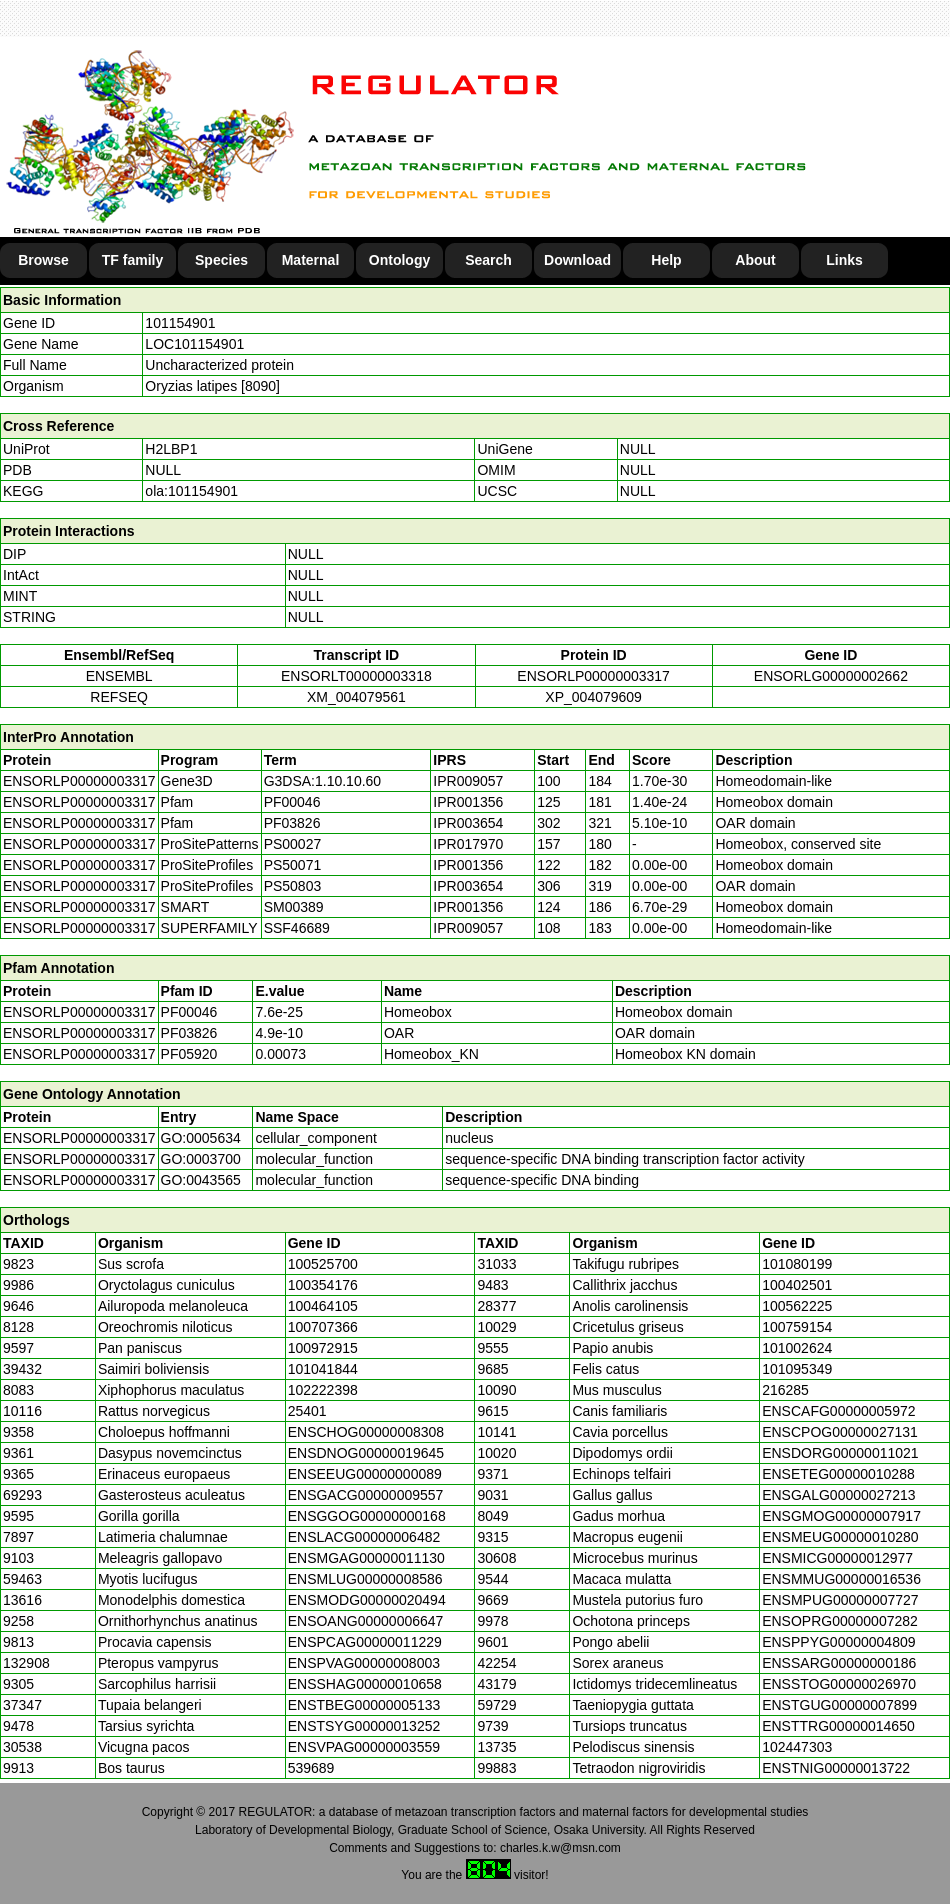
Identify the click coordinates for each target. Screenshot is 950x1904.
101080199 (797, 1264)
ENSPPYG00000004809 (838, 1642)
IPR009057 (468, 781)
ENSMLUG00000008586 (365, 1579)
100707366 (323, 1327)
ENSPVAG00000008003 (364, 1663)
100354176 (323, 1285)
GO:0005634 (201, 1138)
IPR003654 (468, 823)
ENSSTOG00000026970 (839, 1684)
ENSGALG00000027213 (838, 1495)
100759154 (797, 1327)
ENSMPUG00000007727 (840, 1600)
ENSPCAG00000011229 (365, 1642)
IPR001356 (468, 802)
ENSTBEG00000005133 (364, 1705)
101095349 (797, 1369)
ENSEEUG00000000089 (365, 1474)
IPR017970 (468, 844)
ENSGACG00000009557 (366, 1495)
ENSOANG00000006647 (366, 1621)
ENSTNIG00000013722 (836, 1768)
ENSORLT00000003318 (356, 676)
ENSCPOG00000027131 (840, 1432)
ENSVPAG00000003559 (364, 1747)
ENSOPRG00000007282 (840, 1621)
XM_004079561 (356, 697)
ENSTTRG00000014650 (838, 1726)
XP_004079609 (593, 697)
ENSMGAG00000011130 (366, 1558)
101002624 (797, 1348)
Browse (43, 260)
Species (221, 260)
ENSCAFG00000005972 (838, 1411)
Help (666, 260)
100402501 (797, 1285)
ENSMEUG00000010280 (840, 1537)
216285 (785, 1390)
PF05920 (189, 1054)
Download (577, 260)
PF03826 (189, 1033)
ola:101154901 (191, 491)
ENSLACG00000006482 (364, 1537)
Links (844, 260)
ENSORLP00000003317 (593, 676)
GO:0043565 (201, 1180)
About (755, 260)
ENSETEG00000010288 (838, 1474)
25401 (307, 1411)
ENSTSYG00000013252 (364, 1726)
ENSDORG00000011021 (840, 1453)
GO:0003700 (201, 1159)
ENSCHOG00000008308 (366, 1432)
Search (488, 260)
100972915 (323, 1348)
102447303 (797, 1747)
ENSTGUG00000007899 (839, 1705)
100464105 (323, 1306)
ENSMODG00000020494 (367, 1600)
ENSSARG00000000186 (839, 1663)
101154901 (180, 323)
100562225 (797, 1306)
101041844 (323, 1369)
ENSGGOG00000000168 (367, 1516)
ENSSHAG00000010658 (365, 1684)
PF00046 (189, 1012)
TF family (132, 260)
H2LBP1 (171, 449)
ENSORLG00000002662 (831, 676)
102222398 (323, 1390)
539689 (311, 1768)
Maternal (311, 260)
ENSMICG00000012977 (837, 1558)
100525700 (323, 1264)
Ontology (399, 260)
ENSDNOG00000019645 (366, 1453)
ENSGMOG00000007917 (841, 1516)
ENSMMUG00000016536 (841, 1579)
